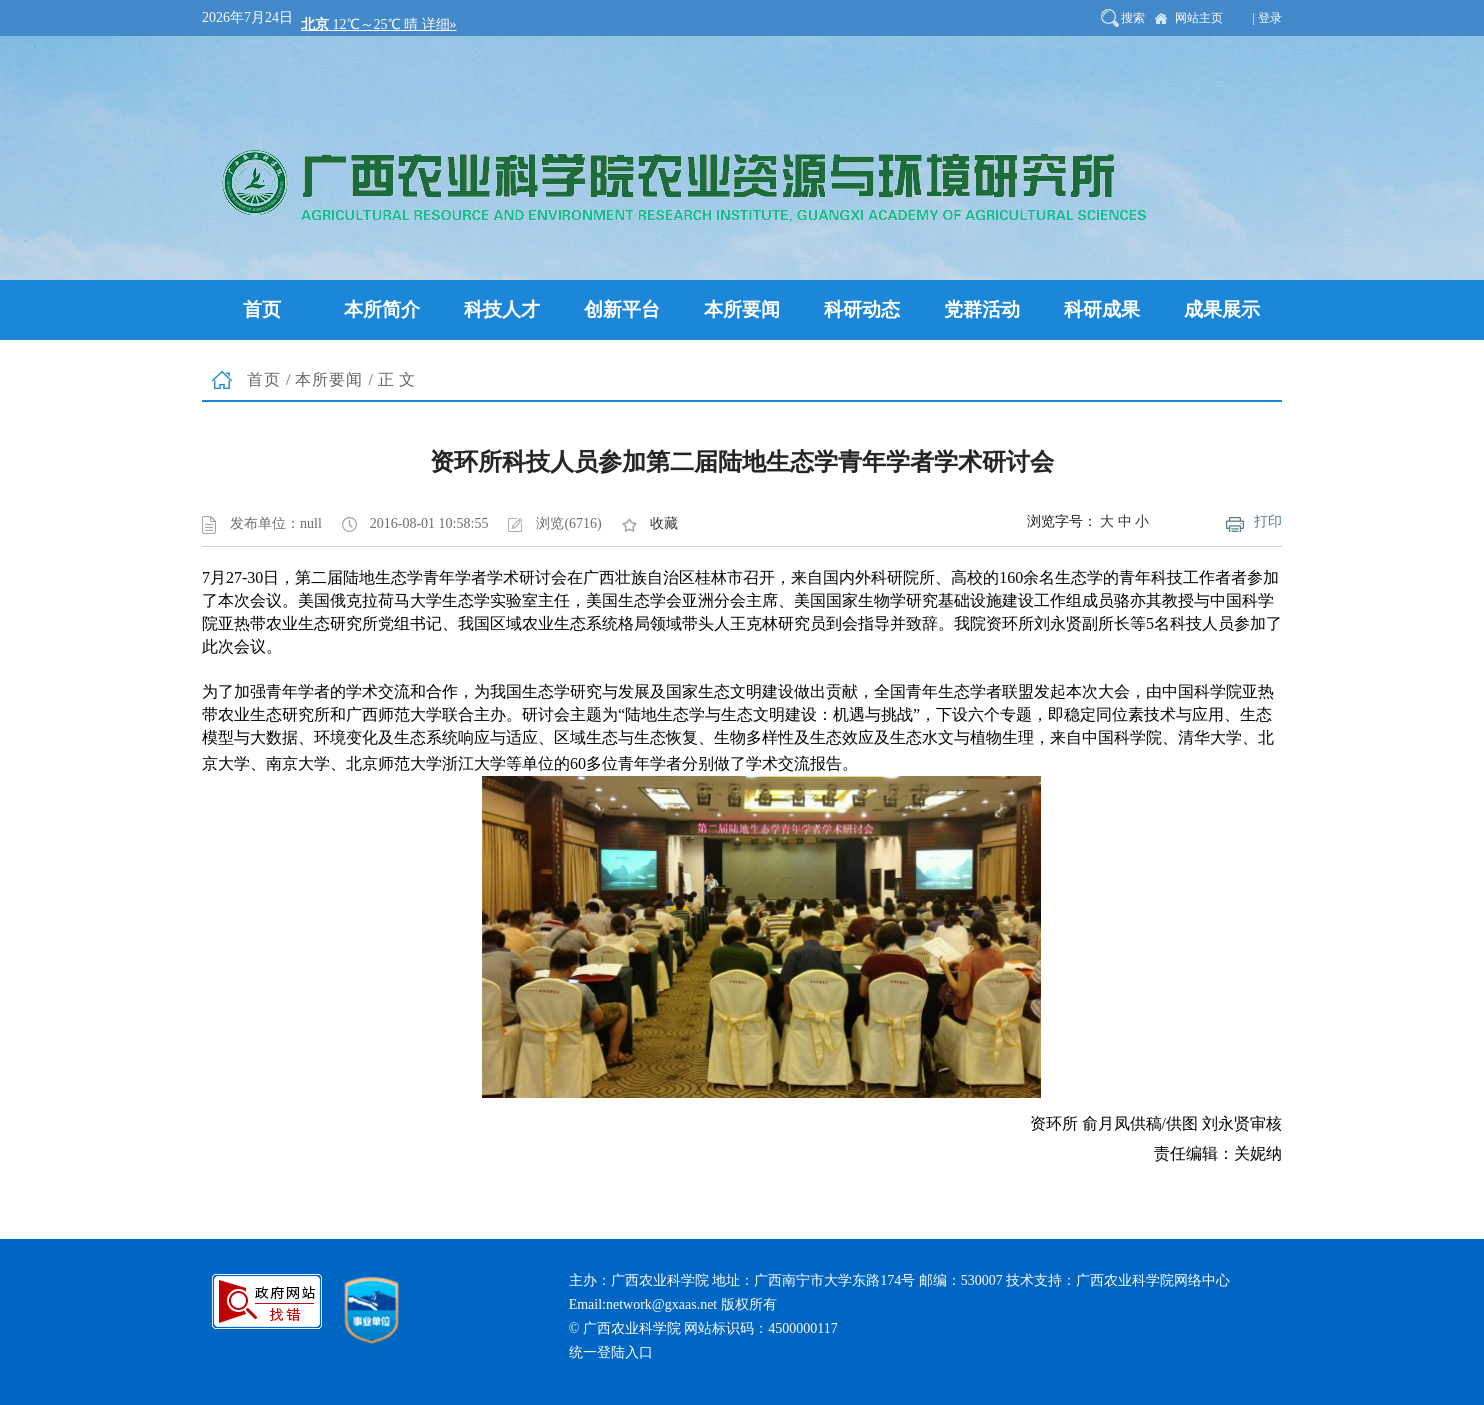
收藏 (664, 523)
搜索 (1133, 18)
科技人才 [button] (502, 309)
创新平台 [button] (622, 309)
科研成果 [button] (1102, 309)
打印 (1268, 521)
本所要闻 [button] (742, 309)
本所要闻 (329, 379)
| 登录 (1267, 18)
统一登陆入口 (611, 1352)
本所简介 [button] (382, 309)
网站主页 (1199, 18)
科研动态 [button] (862, 309)
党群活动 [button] (982, 309)
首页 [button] (262, 309)
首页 (264, 379)
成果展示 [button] (1222, 309)
